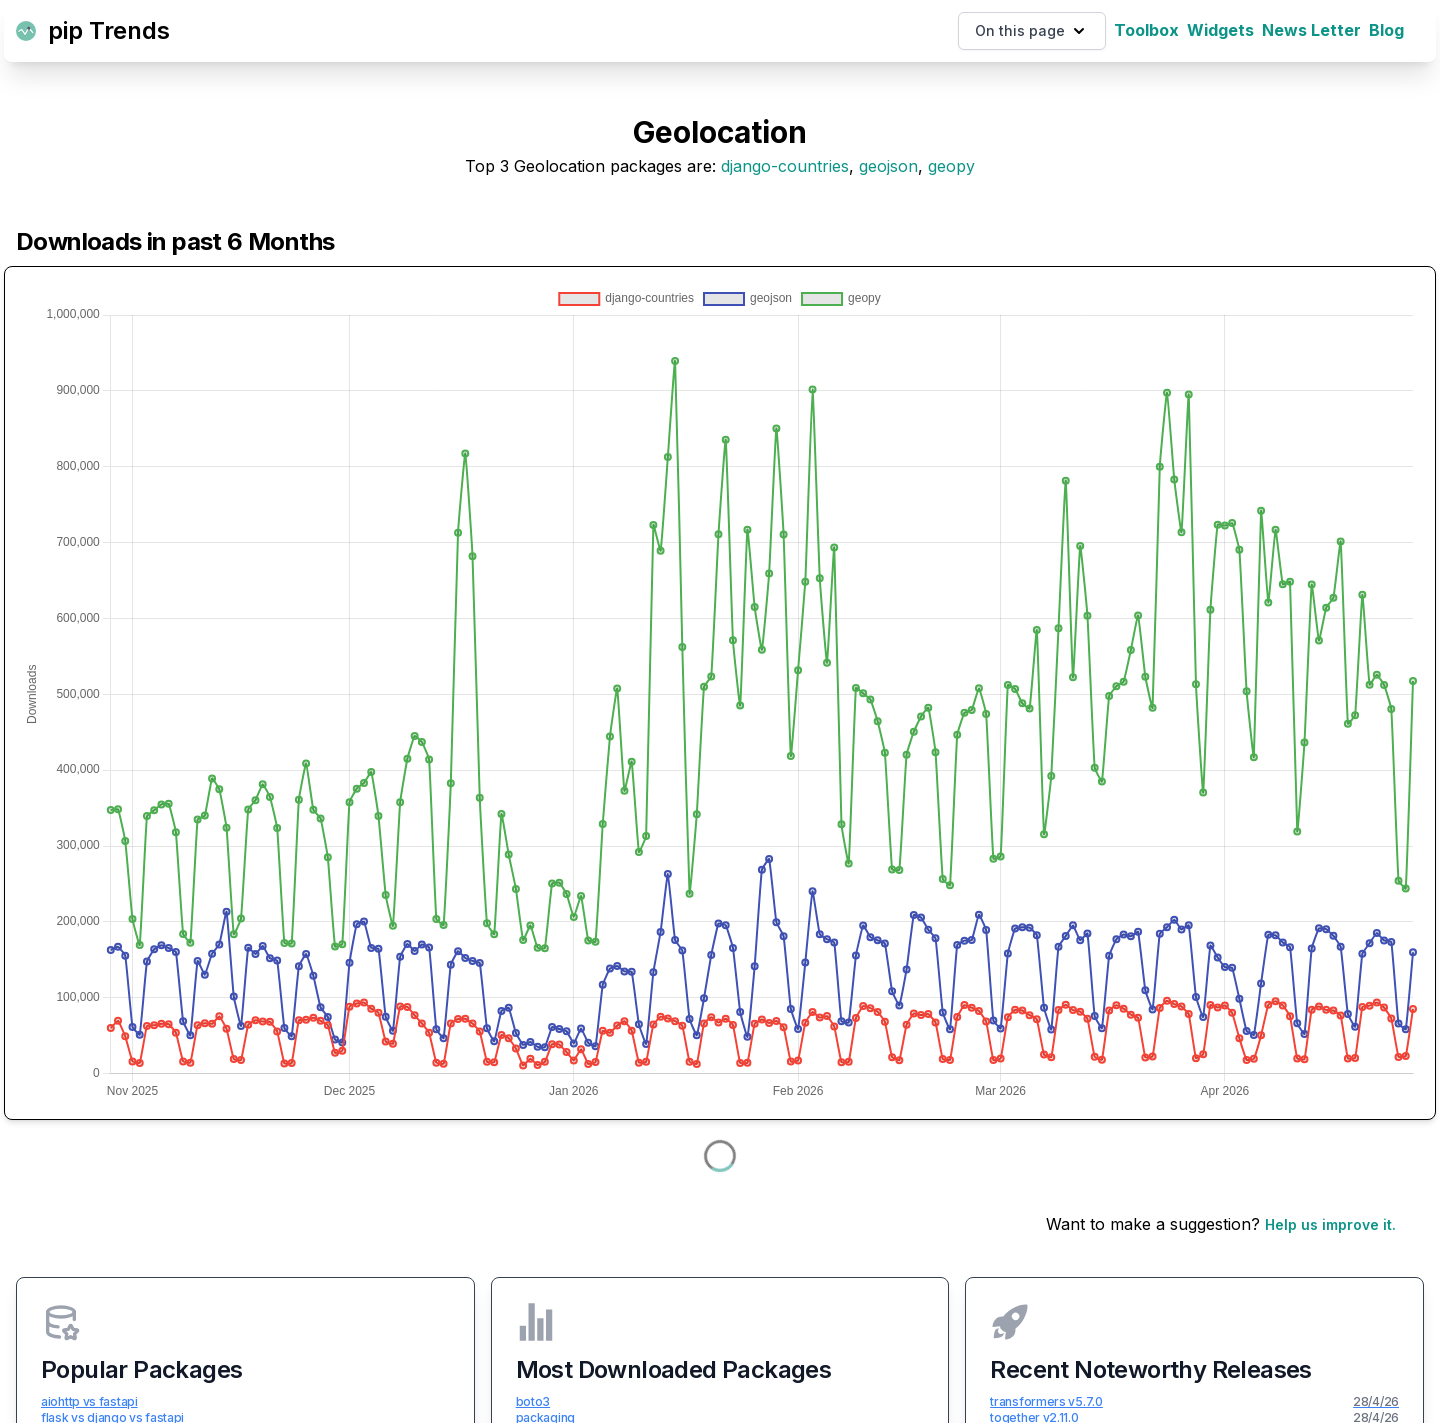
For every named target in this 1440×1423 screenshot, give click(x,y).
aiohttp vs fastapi (89, 1401)
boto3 (533, 1401)
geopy (951, 166)
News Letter (1311, 30)
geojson (888, 166)
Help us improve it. (1330, 1224)
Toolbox (1146, 30)
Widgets (1220, 30)
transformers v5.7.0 (1046, 1401)
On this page (1032, 31)
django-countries (785, 166)
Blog (1386, 30)
